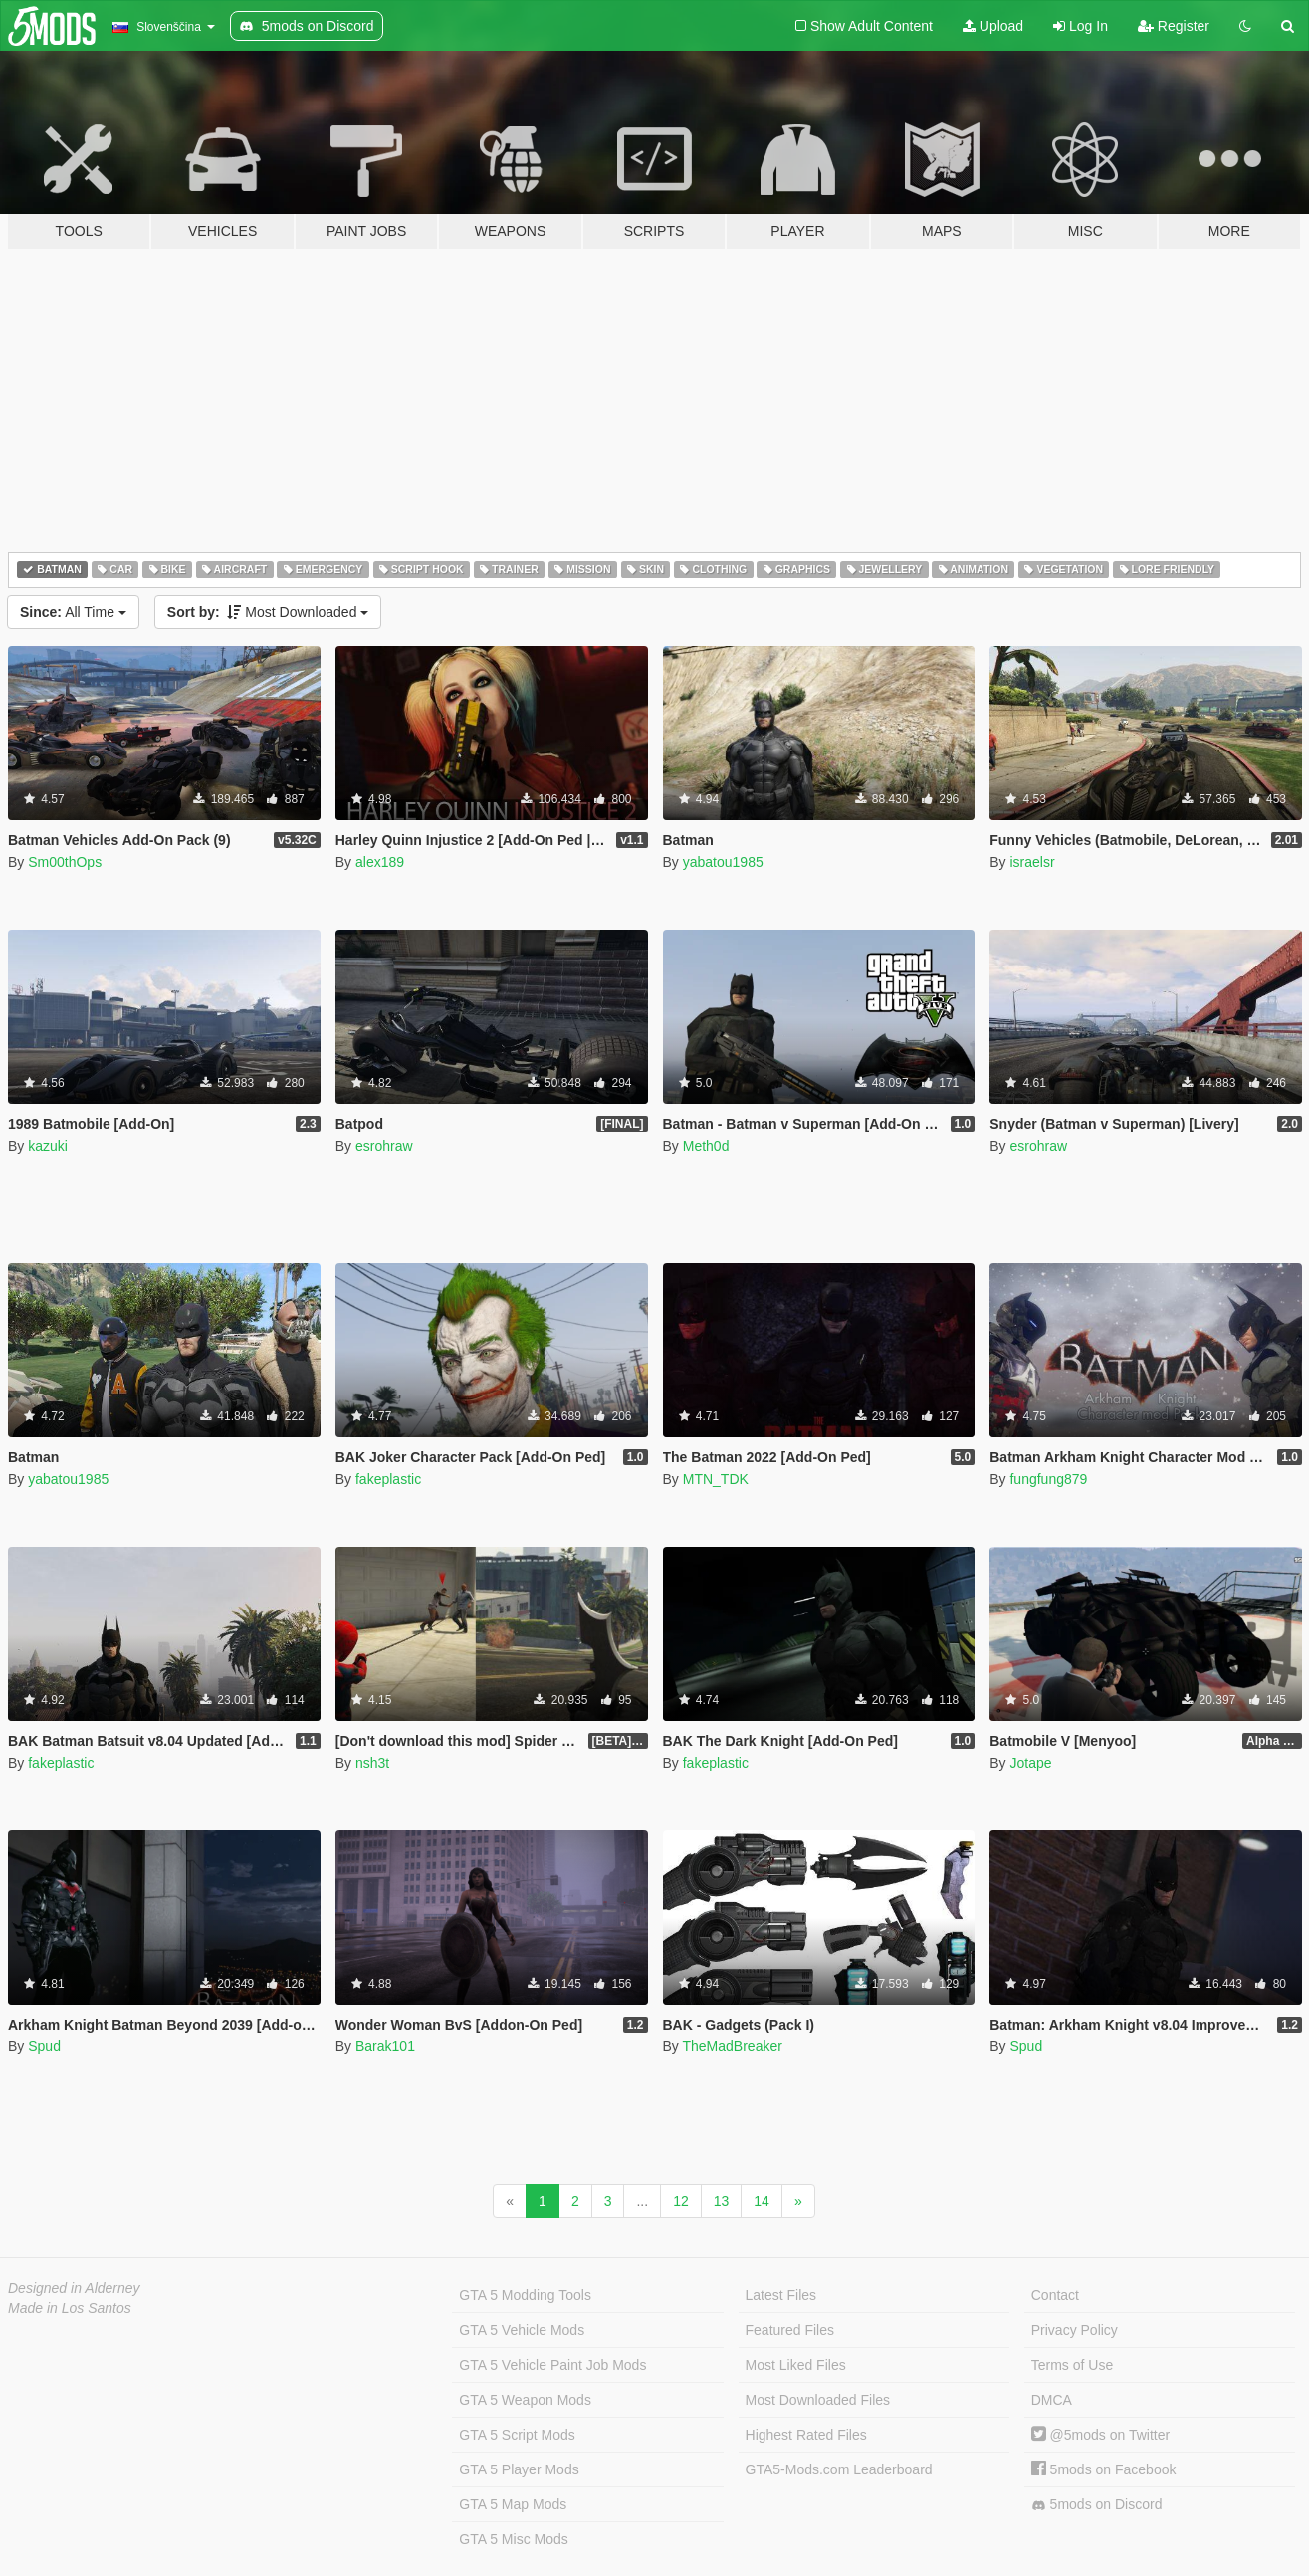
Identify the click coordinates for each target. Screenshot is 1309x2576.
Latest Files (781, 2295)
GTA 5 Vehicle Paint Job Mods (552, 2365)
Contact (1055, 2295)
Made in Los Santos (69, 2308)
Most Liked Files (796, 2365)
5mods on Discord (1097, 2504)
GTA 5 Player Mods (518, 2469)
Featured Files (790, 2330)
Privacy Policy (1074, 2330)
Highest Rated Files (806, 2435)
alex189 (379, 862)
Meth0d (706, 1146)
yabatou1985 (723, 862)
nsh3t (372, 1763)
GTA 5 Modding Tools (525, 2295)
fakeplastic (388, 1479)
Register (1173, 26)
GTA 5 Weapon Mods (525, 2400)
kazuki (48, 1146)
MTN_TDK (716, 1479)
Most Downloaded (268, 612)
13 (722, 2201)
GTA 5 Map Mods (512, 2504)
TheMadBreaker (731, 2046)
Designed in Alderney (74, 2288)
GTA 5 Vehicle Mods (521, 2330)
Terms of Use (1072, 2365)
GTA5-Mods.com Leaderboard (839, 2469)
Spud (44, 2046)
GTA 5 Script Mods (516, 2435)
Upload (993, 26)
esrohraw (384, 1146)
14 (761, 2201)
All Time (73, 612)
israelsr (1031, 862)
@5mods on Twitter (1100, 2435)
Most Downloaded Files (818, 2400)
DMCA (1051, 2400)
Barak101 (385, 2046)
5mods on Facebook (1104, 2469)
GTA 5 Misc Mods (513, 2539)
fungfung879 (1048, 1479)
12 (681, 2201)
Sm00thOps (65, 862)
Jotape (1030, 1763)
